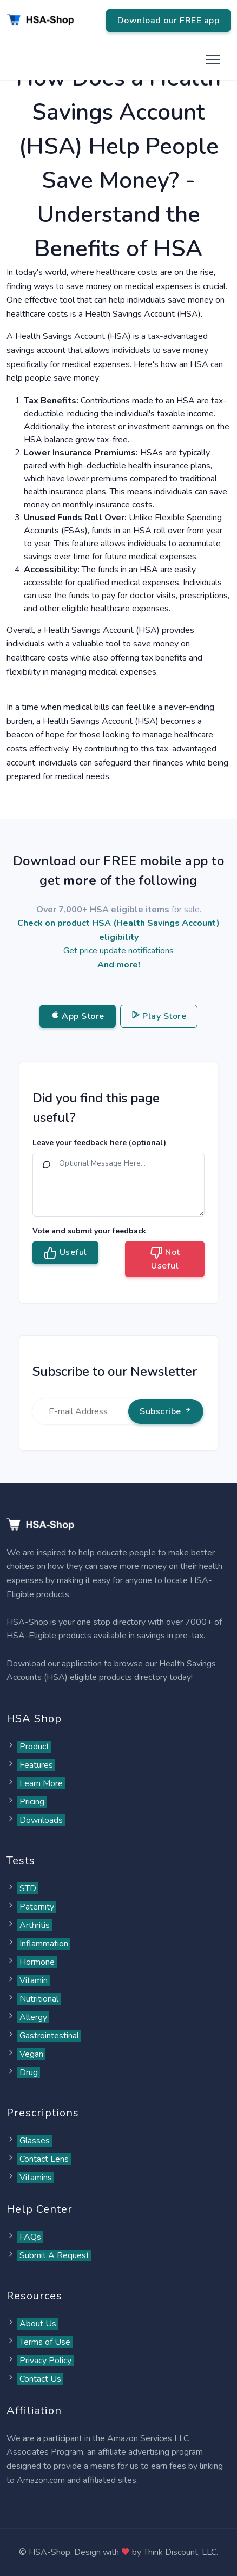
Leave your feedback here (99, 1142)
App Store (77, 1016)
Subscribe (166, 1411)
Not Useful (165, 1259)
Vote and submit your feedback (89, 1231)
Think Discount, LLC (179, 2552)
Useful (65, 1252)
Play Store (159, 1016)
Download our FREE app (168, 21)
